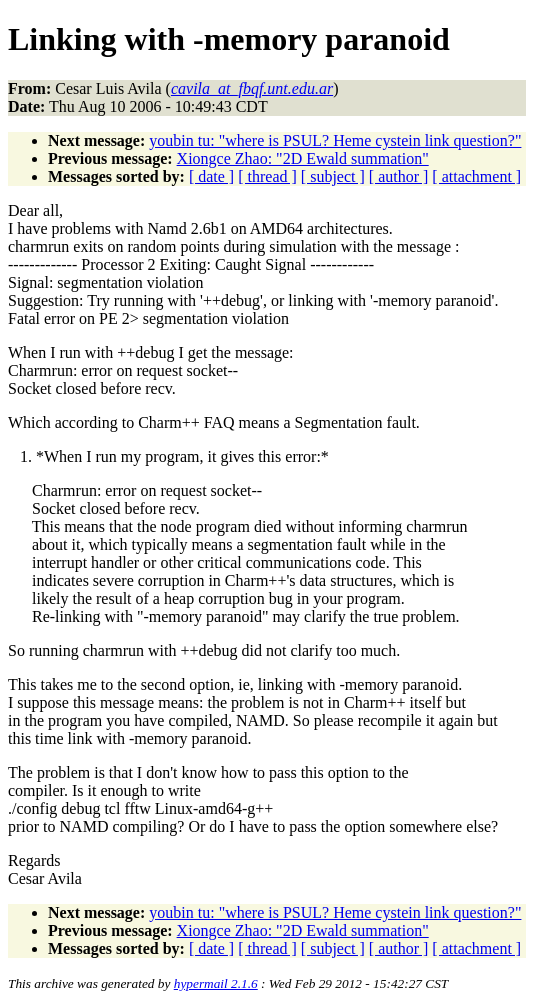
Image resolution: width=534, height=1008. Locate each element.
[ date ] (211, 176)
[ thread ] (267, 176)
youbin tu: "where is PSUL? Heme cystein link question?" (335, 140)
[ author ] (399, 176)
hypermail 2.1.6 (216, 983)
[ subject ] (333, 176)
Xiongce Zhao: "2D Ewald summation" (303, 158)
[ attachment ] (476, 176)
